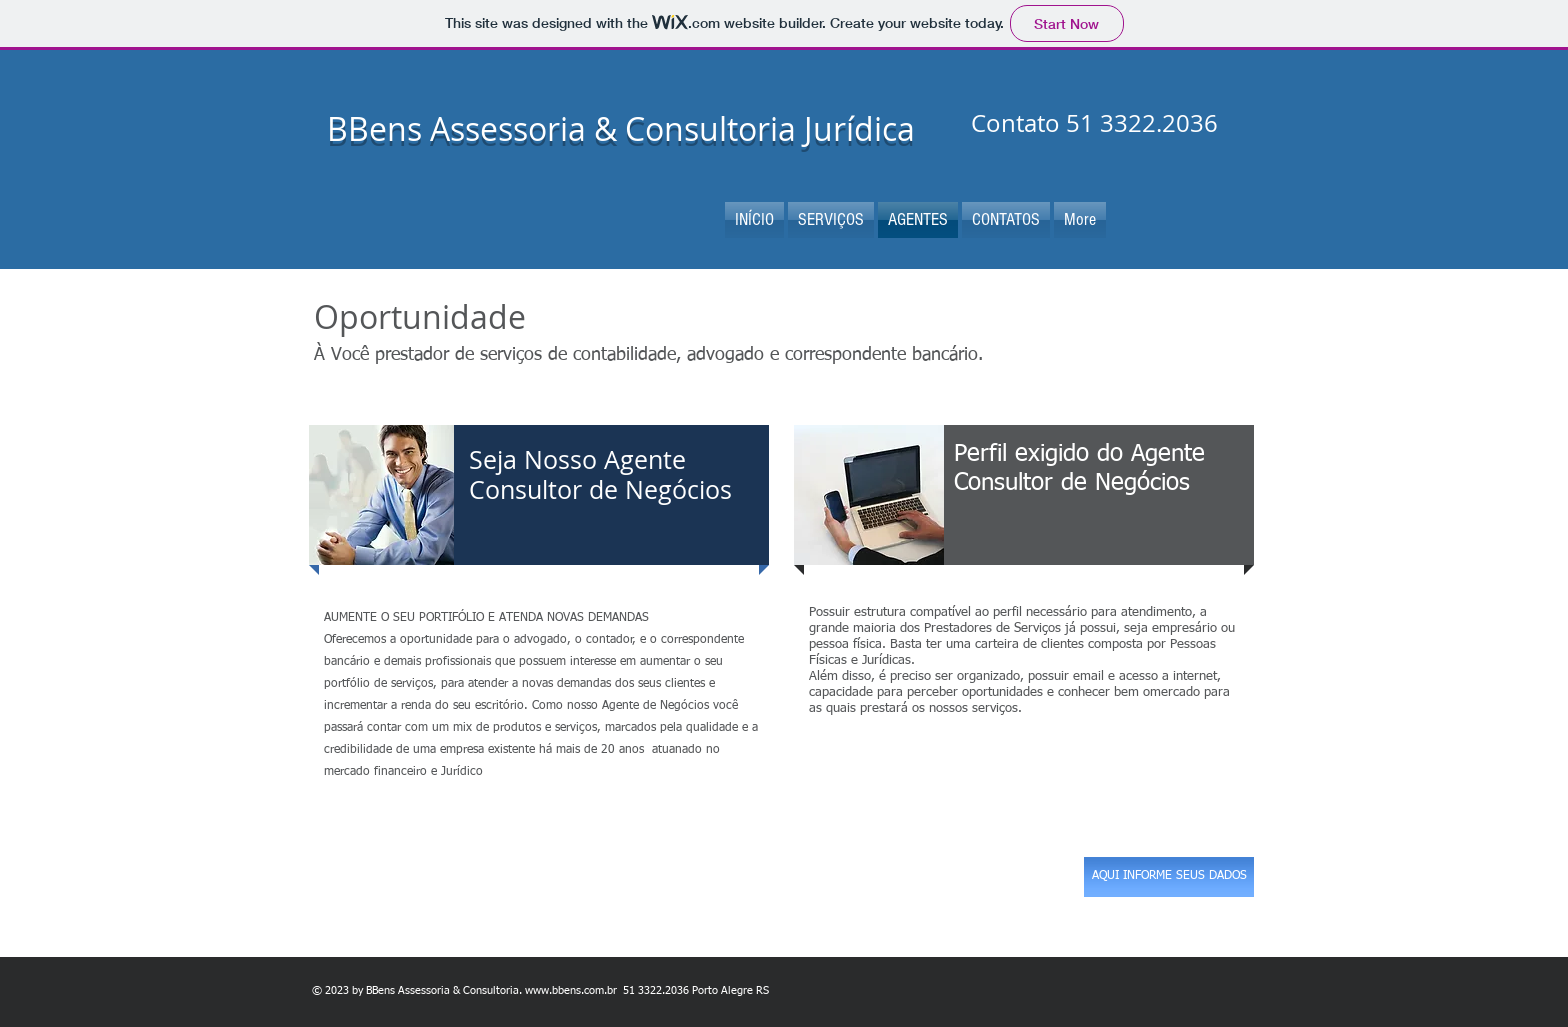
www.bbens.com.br (571, 990)
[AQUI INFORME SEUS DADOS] (1169, 877)
